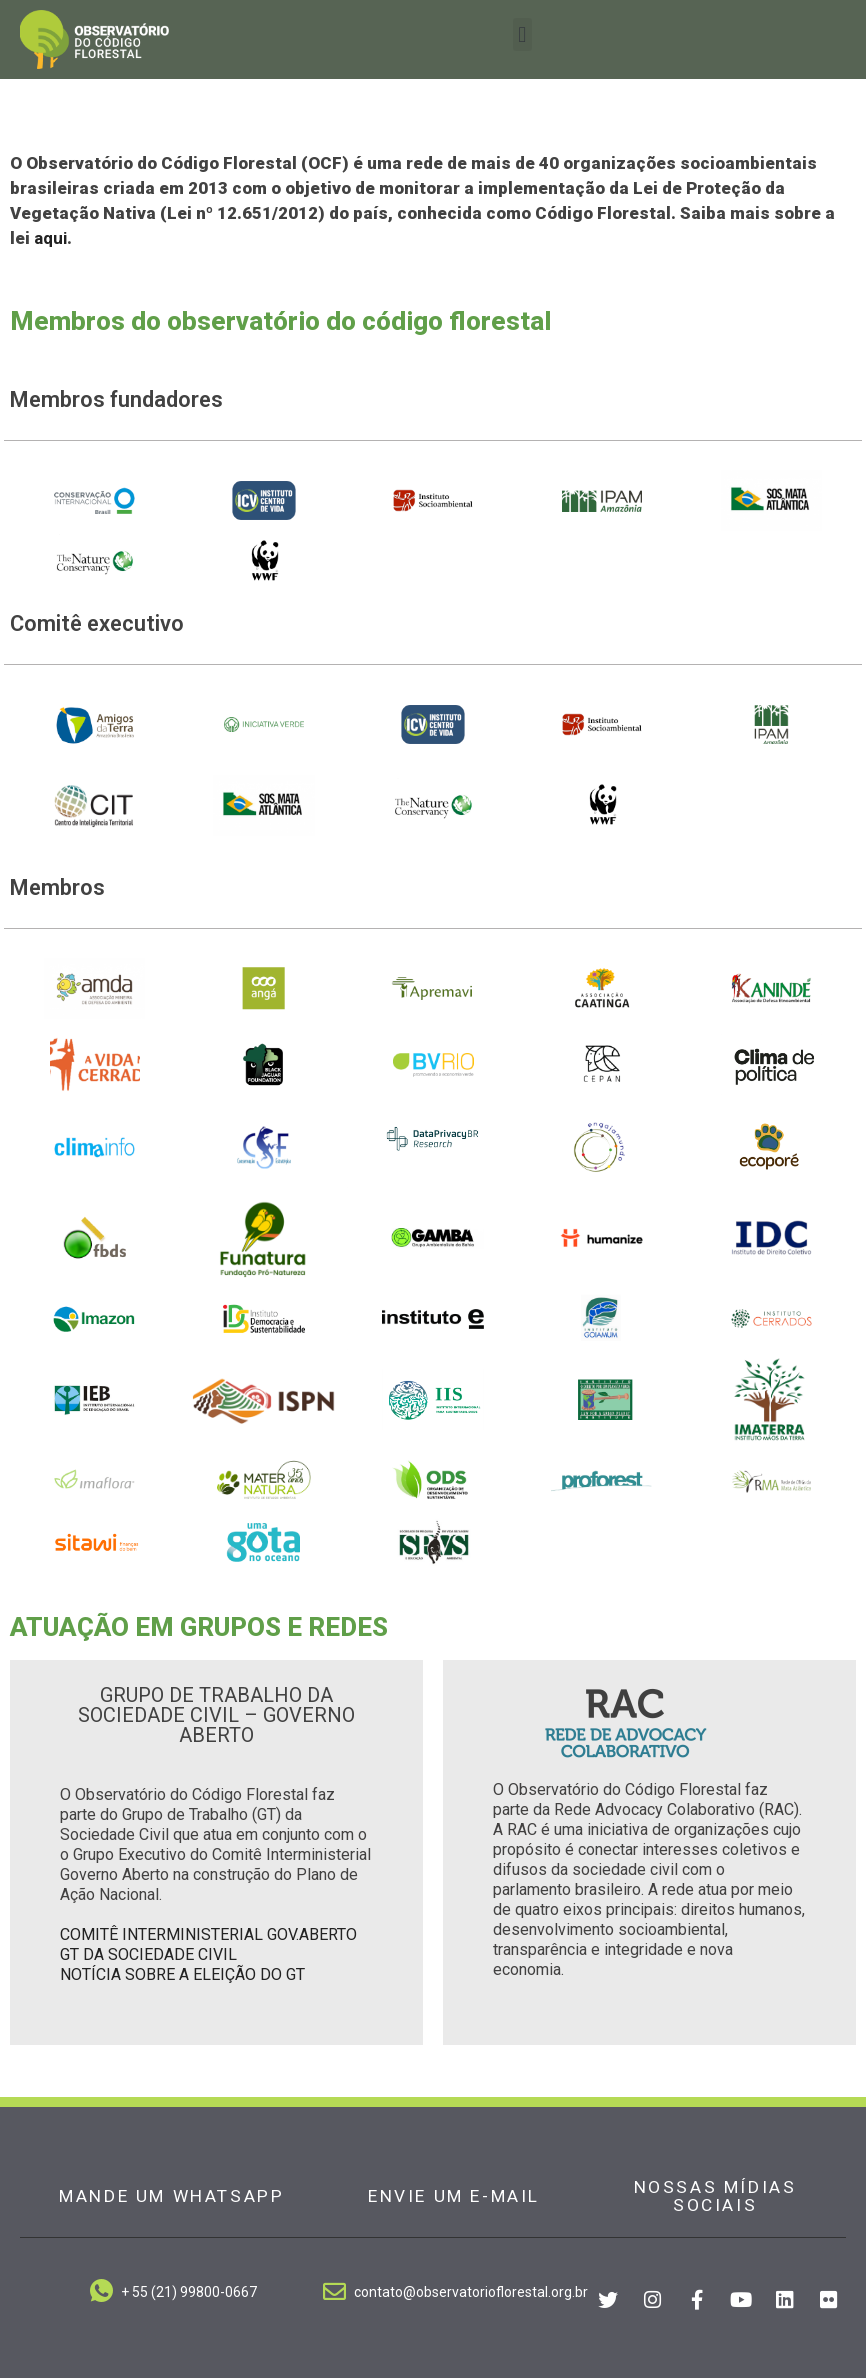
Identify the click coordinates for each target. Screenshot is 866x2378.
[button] (522, 34)
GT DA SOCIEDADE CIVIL (148, 1954)
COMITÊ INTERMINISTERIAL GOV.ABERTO (208, 1934)
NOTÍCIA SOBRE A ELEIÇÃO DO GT (182, 1974)
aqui (50, 238)
